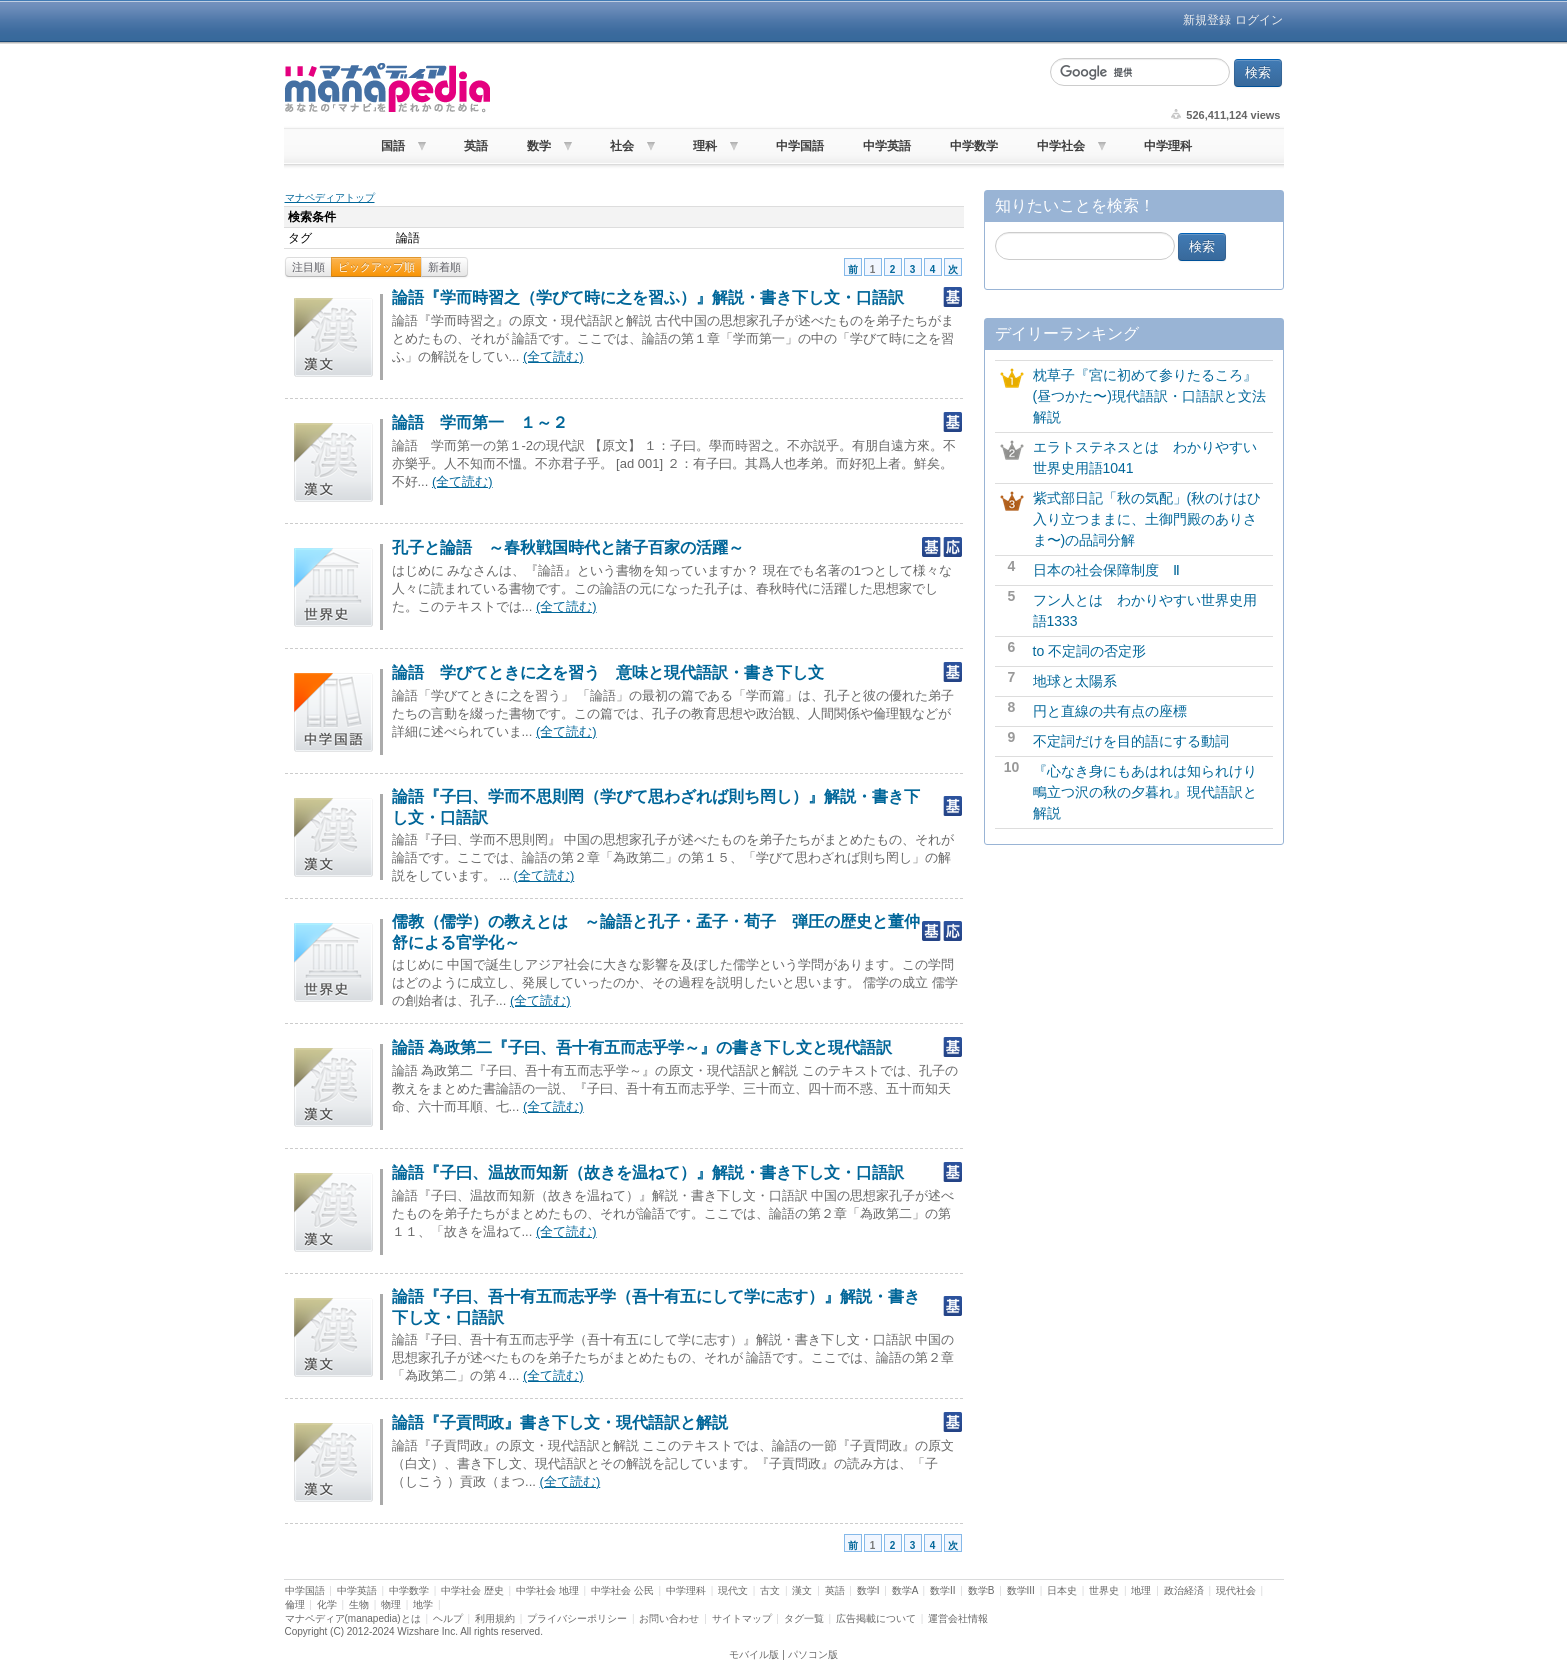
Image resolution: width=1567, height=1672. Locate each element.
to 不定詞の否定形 (1090, 651)
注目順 (308, 267)
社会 (622, 146)
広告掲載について (876, 1618)
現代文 (733, 1590)
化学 (327, 1604)
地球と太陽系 (1075, 681)
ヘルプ (448, 1618)
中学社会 (1061, 146)
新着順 (444, 267)
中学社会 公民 (622, 1590)
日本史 (1062, 1590)
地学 (423, 1604)
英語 (476, 146)
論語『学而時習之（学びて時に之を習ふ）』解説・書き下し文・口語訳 (648, 297)
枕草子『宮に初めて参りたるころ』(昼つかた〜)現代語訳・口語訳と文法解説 (1149, 396)
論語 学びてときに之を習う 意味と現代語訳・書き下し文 (608, 672)
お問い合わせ (669, 1618)
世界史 (1104, 1590)
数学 (539, 146)
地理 (1141, 1590)
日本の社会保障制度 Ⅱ (1106, 570)
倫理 (295, 1604)
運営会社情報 (958, 1618)
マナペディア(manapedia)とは (353, 1618)
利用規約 (495, 1618)
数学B (981, 1590)
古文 (770, 1590)
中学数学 (974, 146)
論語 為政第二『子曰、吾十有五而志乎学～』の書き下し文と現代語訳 (642, 1047)
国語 (393, 146)
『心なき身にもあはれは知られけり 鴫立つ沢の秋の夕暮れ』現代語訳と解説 (1152, 792)
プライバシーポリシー (577, 1618)
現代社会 (1236, 1590)
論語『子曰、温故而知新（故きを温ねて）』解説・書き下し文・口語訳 (648, 1172)
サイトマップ (742, 1618)
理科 (705, 146)
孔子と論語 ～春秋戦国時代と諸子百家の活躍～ (568, 547)
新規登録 (1207, 20)
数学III (1021, 1590)
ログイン (1259, 20)
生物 (359, 1604)
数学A (905, 1590)
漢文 (802, 1590)
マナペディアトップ (330, 197)
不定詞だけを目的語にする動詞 (1131, 741)
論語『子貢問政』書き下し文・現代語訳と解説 (560, 1422)
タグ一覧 (804, 1618)
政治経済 (1184, 1590)
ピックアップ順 (376, 267)
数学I (868, 1590)
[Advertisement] (768, 88)
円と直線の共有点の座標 (1110, 711)
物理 (391, 1604)
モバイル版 (754, 1654)
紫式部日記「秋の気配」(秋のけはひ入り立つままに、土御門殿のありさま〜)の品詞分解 (1147, 519)
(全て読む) (553, 356)
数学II (943, 1590)
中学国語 (800, 146)
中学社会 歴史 (472, 1590)
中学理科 (1168, 146)
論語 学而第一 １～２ (480, 422)
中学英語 (887, 146)
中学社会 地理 (547, 1590)
